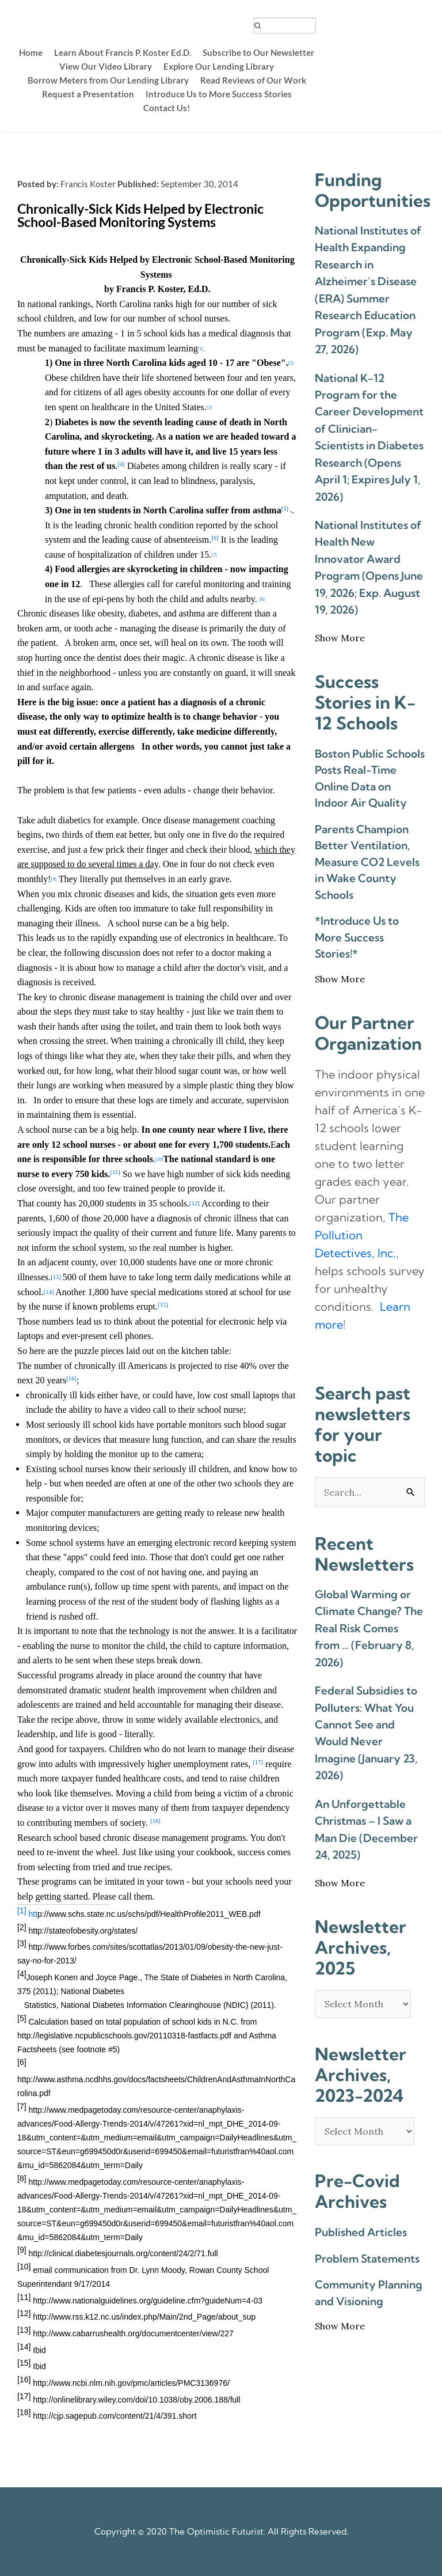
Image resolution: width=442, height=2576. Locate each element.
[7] (213, 555)
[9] (53, 879)
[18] (155, 1821)
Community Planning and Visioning (368, 2293)
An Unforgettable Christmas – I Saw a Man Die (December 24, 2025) (366, 1829)
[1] (200, 348)
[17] (258, 1762)
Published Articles (361, 2232)
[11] (115, 1172)
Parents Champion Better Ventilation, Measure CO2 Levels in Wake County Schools (367, 862)
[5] (284, 509)
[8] (262, 599)
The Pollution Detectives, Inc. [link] (362, 1235)
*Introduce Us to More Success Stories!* (357, 937)
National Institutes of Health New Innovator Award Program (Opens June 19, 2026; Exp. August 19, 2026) (369, 567)
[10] (159, 1160)
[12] (194, 1203)
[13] (56, 1277)
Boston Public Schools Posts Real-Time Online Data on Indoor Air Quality (370, 778)
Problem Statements (367, 2258)
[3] (209, 407)
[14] (49, 1292)
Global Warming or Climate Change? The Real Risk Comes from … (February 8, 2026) (369, 1628)
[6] (214, 538)
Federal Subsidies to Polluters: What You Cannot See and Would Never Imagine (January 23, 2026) (366, 1733)
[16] (71, 1379)
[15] (163, 1305)
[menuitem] (31, 52)
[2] (291, 363)
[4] (120, 465)
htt (144, 1914)
